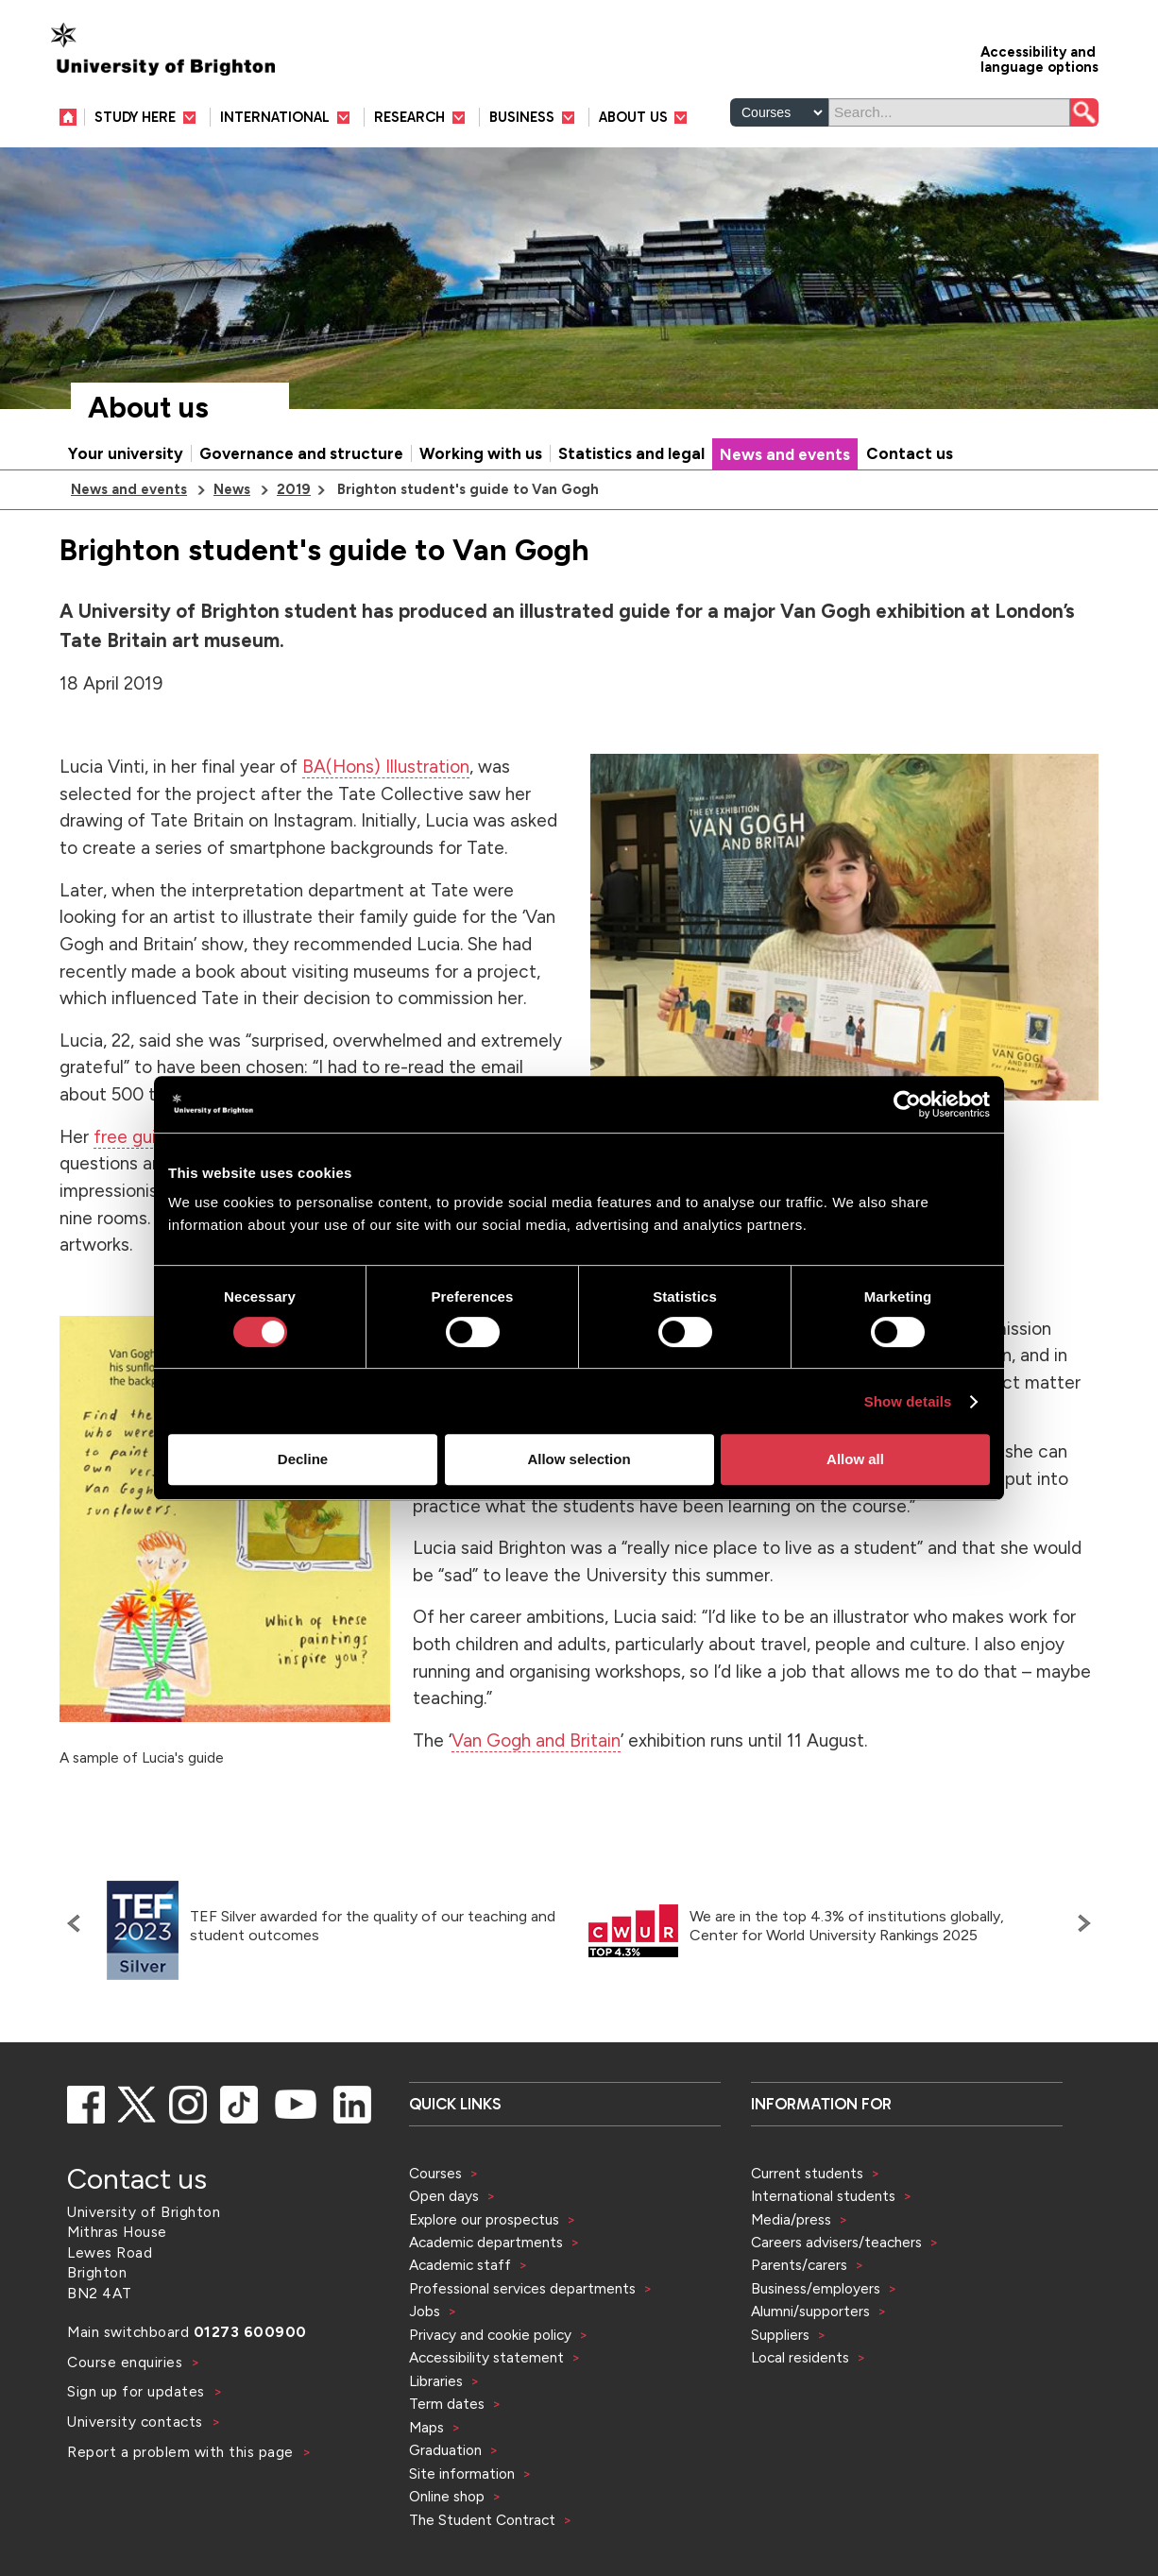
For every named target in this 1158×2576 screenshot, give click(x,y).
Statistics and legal (631, 453)
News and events (785, 454)
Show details (908, 1401)
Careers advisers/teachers (836, 2242)
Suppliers (780, 2335)
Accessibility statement (486, 2357)
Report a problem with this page (182, 2452)
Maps (426, 2427)
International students (823, 2196)
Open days (444, 2196)
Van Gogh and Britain (536, 1740)
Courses (435, 2173)
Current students (807, 2173)
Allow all (855, 1459)
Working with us (480, 453)
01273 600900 (250, 2332)
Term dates (447, 2404)
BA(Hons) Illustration (385, 766)
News (231, 489)
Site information (462, 2473)
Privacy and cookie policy (490, 2335)
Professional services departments (524, 2288)
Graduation (445, 2450)
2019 (294, 489)
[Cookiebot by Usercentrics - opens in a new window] (907, 1104)
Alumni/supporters (810, 2311)
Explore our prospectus (484, 2219)
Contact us (909, 453)
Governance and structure (301, 453)
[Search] (949, 112)
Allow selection (578, 1459)
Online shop (447, 2496)
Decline (303, 1459)
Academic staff (460, 2265)
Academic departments (488, 2242)
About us (148, 407)
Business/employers (815, 2288)
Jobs (424, 2311)
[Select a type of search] (779, 112)
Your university (125, 453)
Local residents (800, 2357)
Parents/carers (799, 2265)
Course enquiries (127, 2362)
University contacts (135, 2422)
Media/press (791, 2219)
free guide (135, 1137)
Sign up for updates (138, 2391)
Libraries (436, 2381)
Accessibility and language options (1039, 58)
